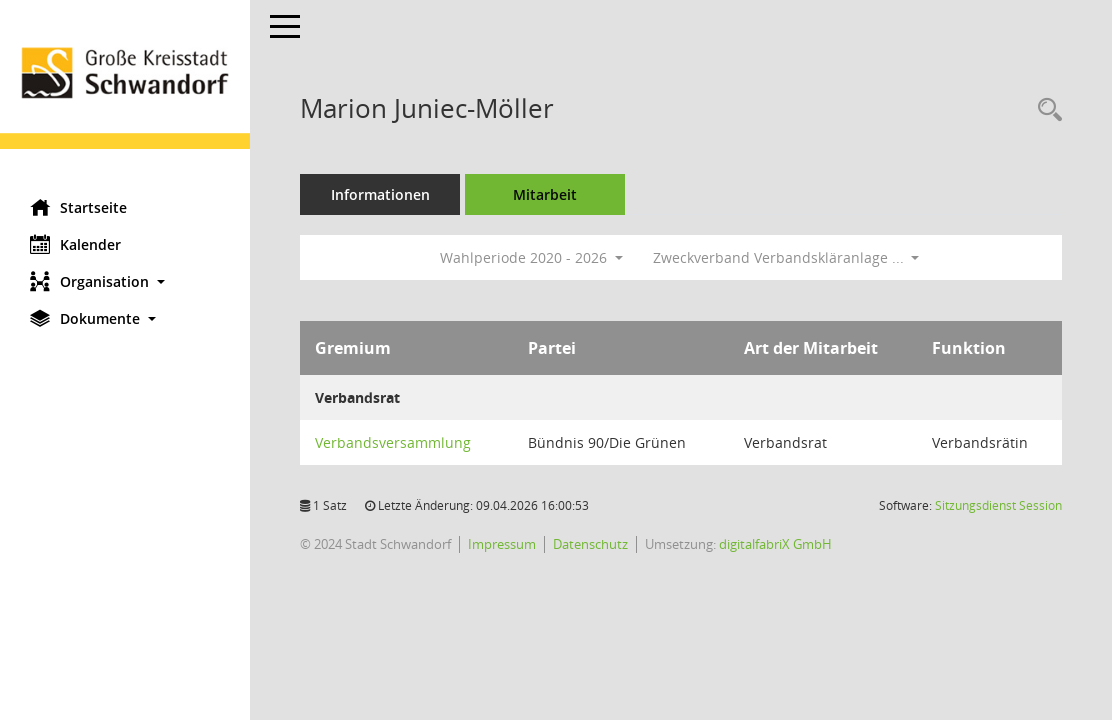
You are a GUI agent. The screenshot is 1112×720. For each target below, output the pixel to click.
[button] (125, 281)
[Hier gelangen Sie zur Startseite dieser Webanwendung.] (125, 92)
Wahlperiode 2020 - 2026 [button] (531, 257)
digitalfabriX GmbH (775, 544)
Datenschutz (590, 544)
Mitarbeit (545, 194)
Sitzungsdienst (998, 505)
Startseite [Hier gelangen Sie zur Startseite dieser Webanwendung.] (78, 207)
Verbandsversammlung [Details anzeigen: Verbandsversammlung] (393, 442)
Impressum (502, 544)
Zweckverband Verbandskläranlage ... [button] (786, 257)
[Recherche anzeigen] (1045, 110)
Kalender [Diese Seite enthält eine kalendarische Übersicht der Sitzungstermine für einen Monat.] (75, 244)
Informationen (380, 194)
